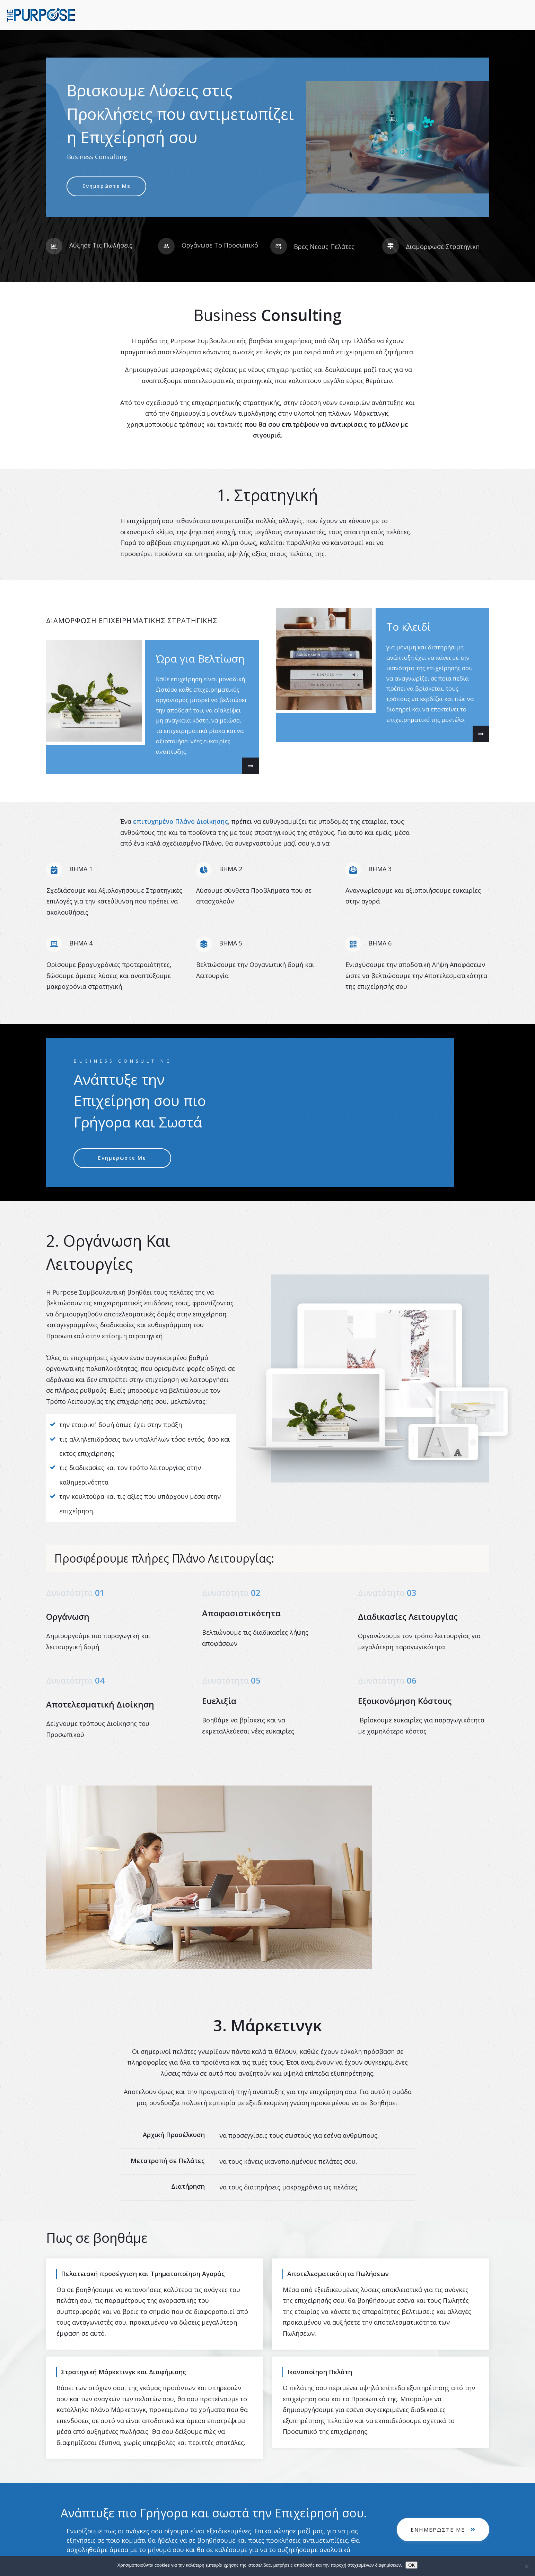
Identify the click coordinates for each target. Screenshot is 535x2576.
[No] (526, 2566)
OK (411, 2565)
